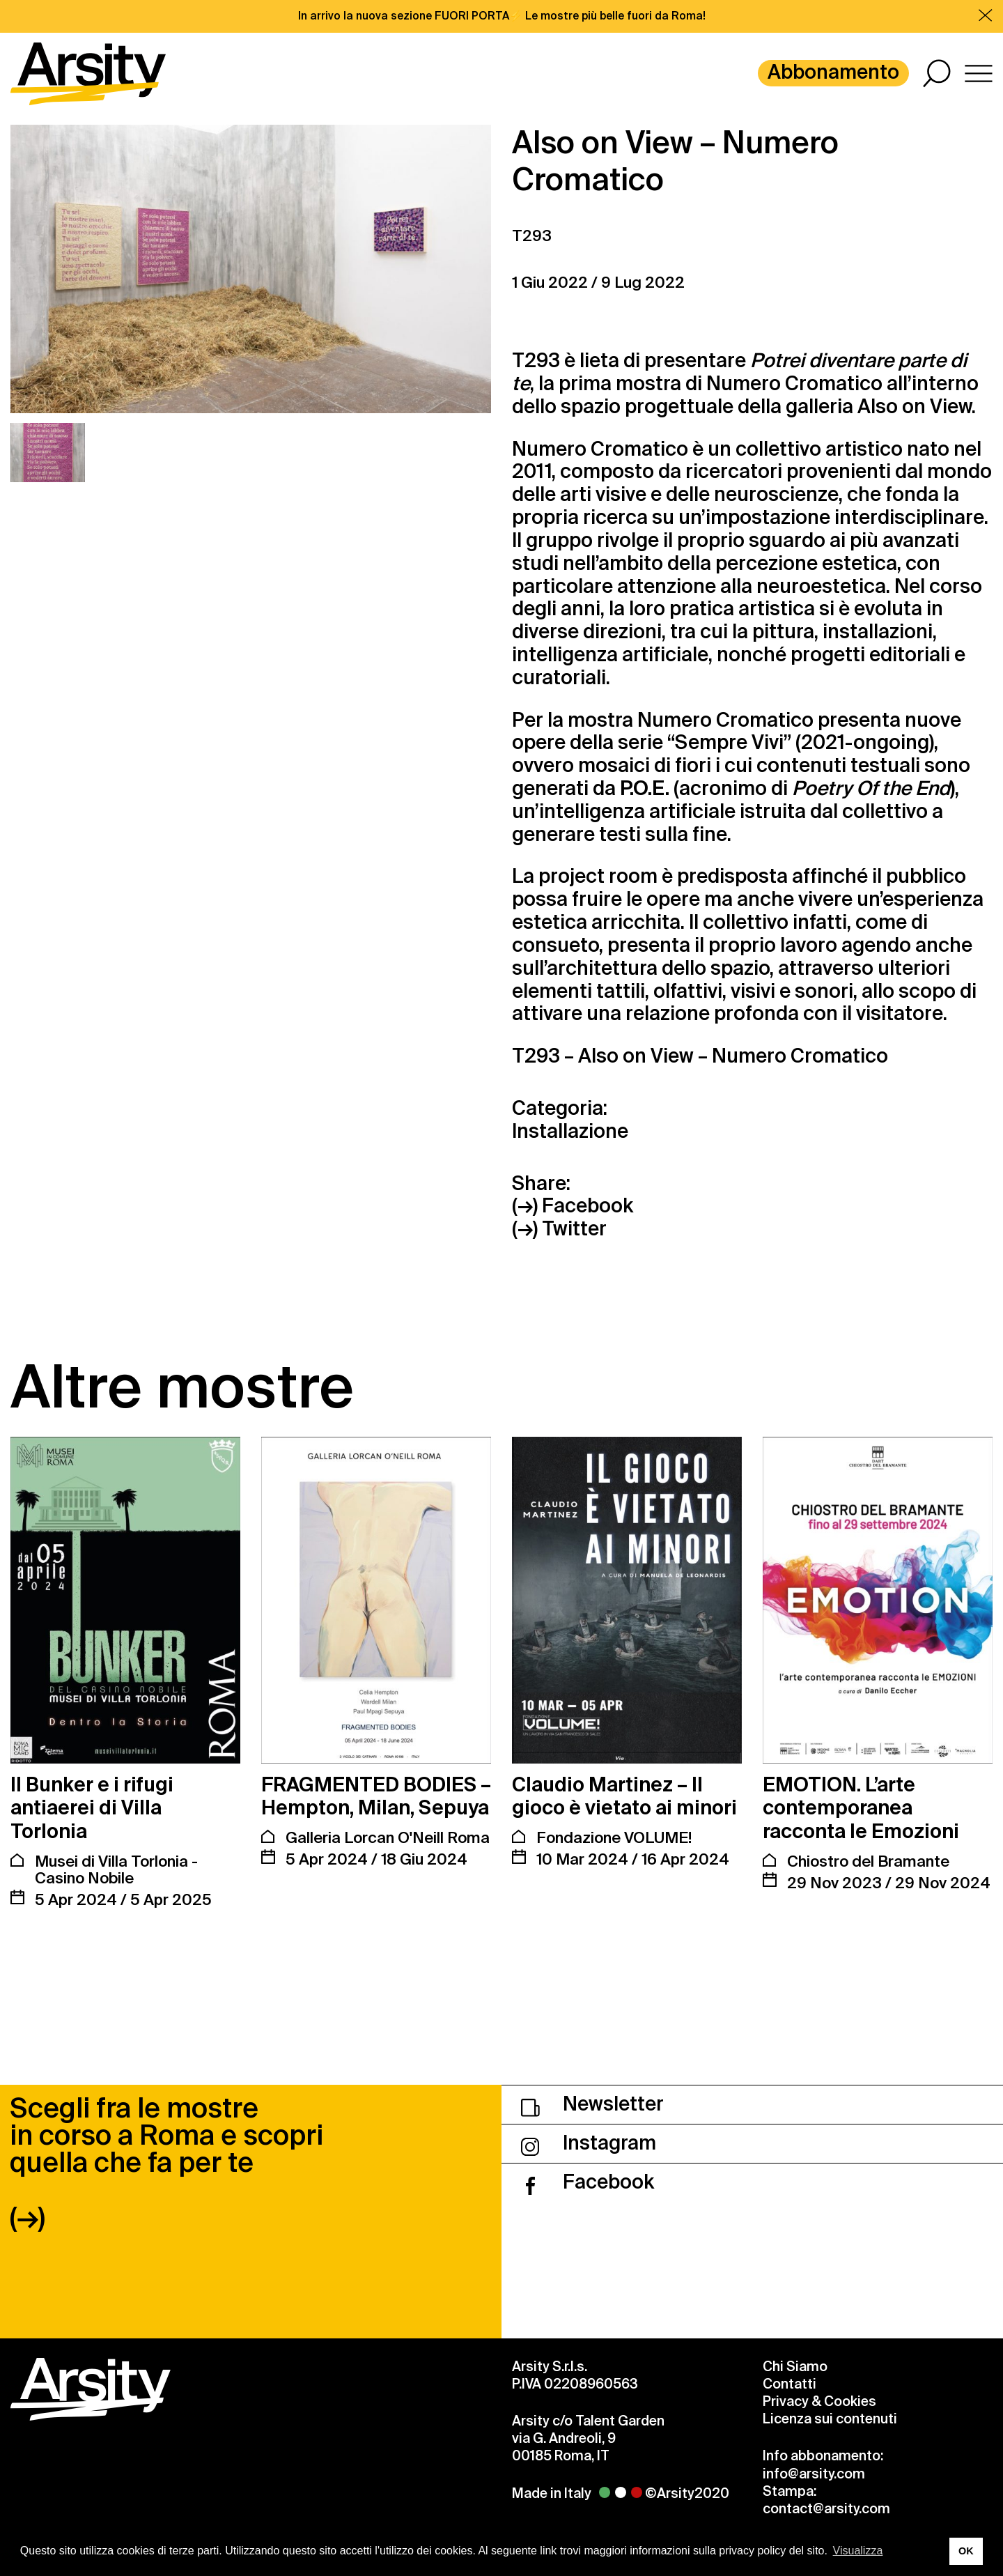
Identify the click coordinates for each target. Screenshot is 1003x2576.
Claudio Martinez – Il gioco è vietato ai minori (624, 1796)
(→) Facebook (572, 1206)
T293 (532, 236)
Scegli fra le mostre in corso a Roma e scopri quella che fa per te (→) (166, 2162)
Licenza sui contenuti (830, 2419)
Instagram (588, 2143)
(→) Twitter (559, 1229)
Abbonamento (833, 72)
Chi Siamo (795, 2366)
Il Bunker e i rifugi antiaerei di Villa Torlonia (91, 1808)
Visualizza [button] (858, 2550)
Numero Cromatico (794, 383)
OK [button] (966, 2550)
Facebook (587, 2182)
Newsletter (592, 2104)
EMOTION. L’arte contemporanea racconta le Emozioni (861, 1808)
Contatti (789, 2384)
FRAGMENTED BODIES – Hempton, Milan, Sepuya (376, 1796)
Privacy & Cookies (819, 2401)
